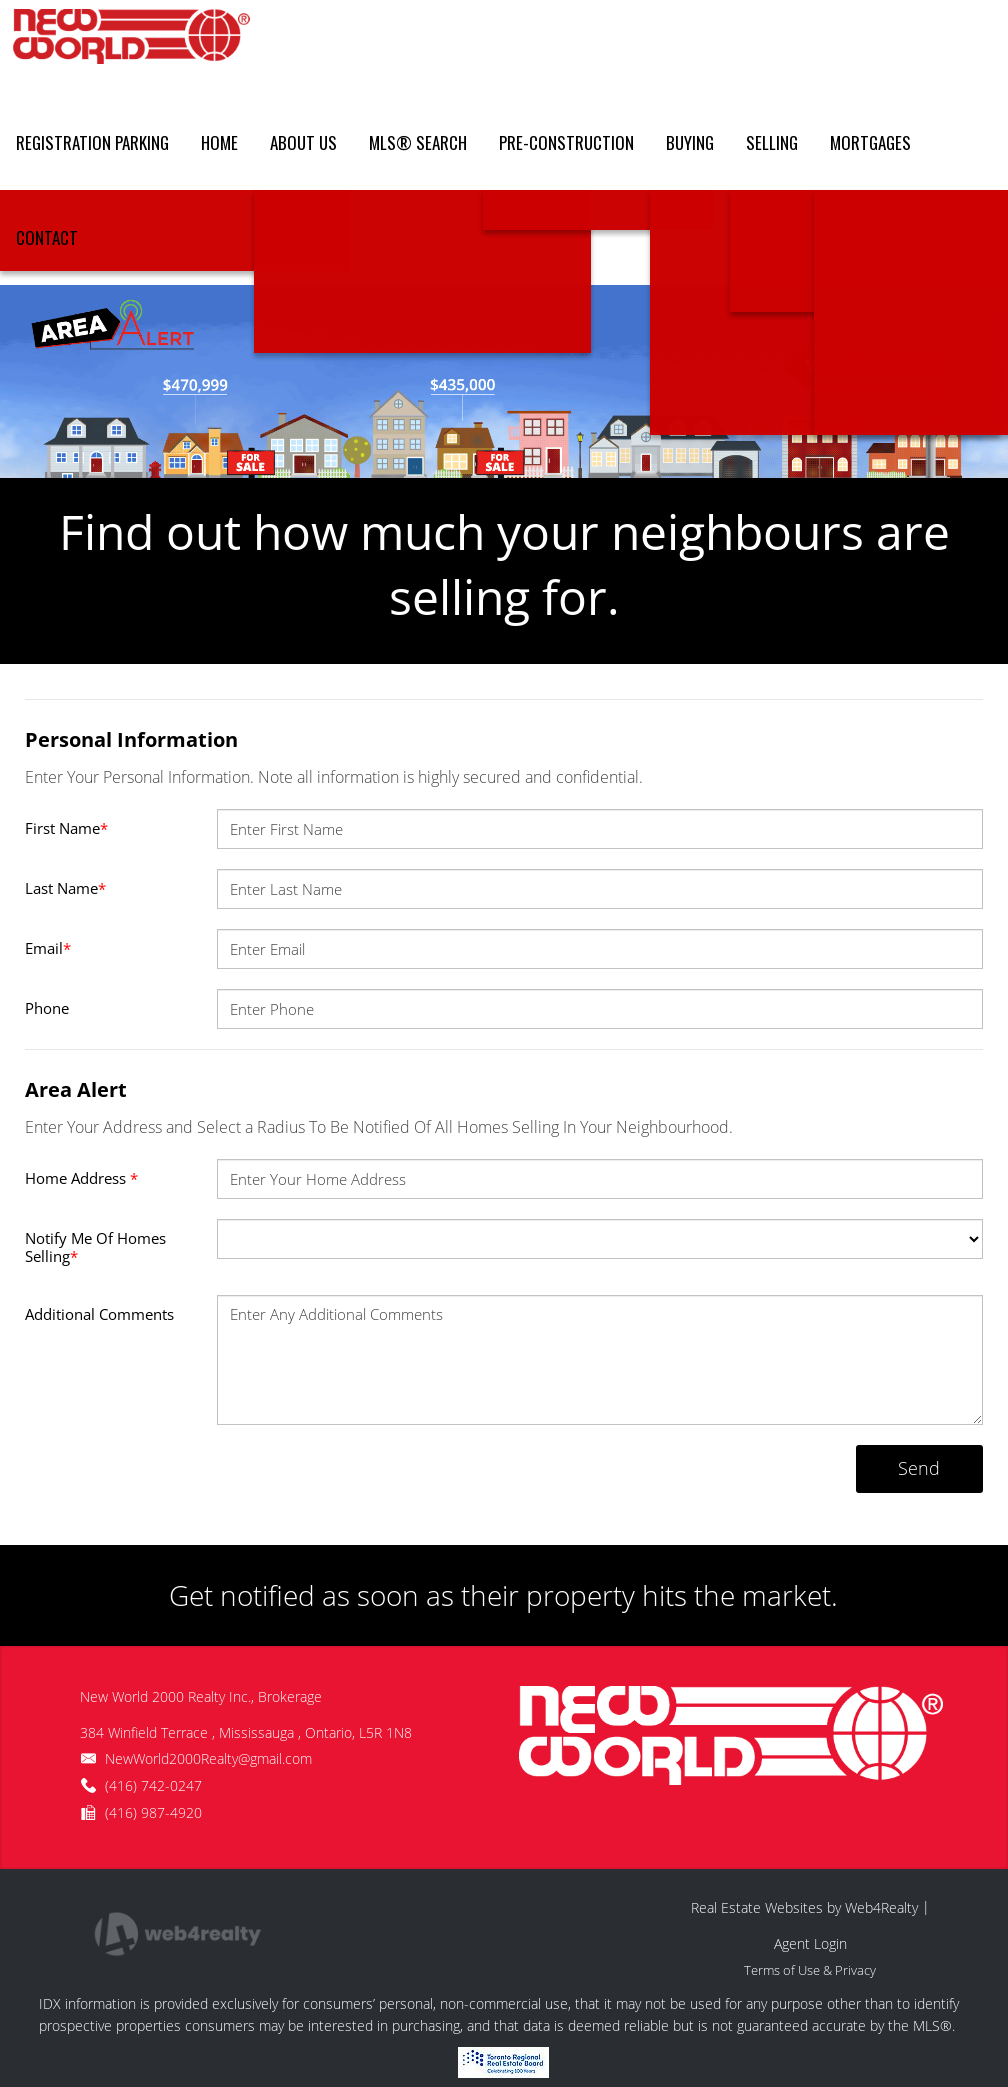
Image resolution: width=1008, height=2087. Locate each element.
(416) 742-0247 (153, 1785)
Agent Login (810, 1943)
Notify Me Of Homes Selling (95, 1247)
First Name (66, 828)
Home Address (81, 1178)
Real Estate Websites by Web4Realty (804, 1907)
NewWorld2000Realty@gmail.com (208, 1758)
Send (919, 1468)
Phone (47, 1008)
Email (48, 948)
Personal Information (131, 739)
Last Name (65, 888)
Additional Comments (99, 1314)
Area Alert (76, 1089)
